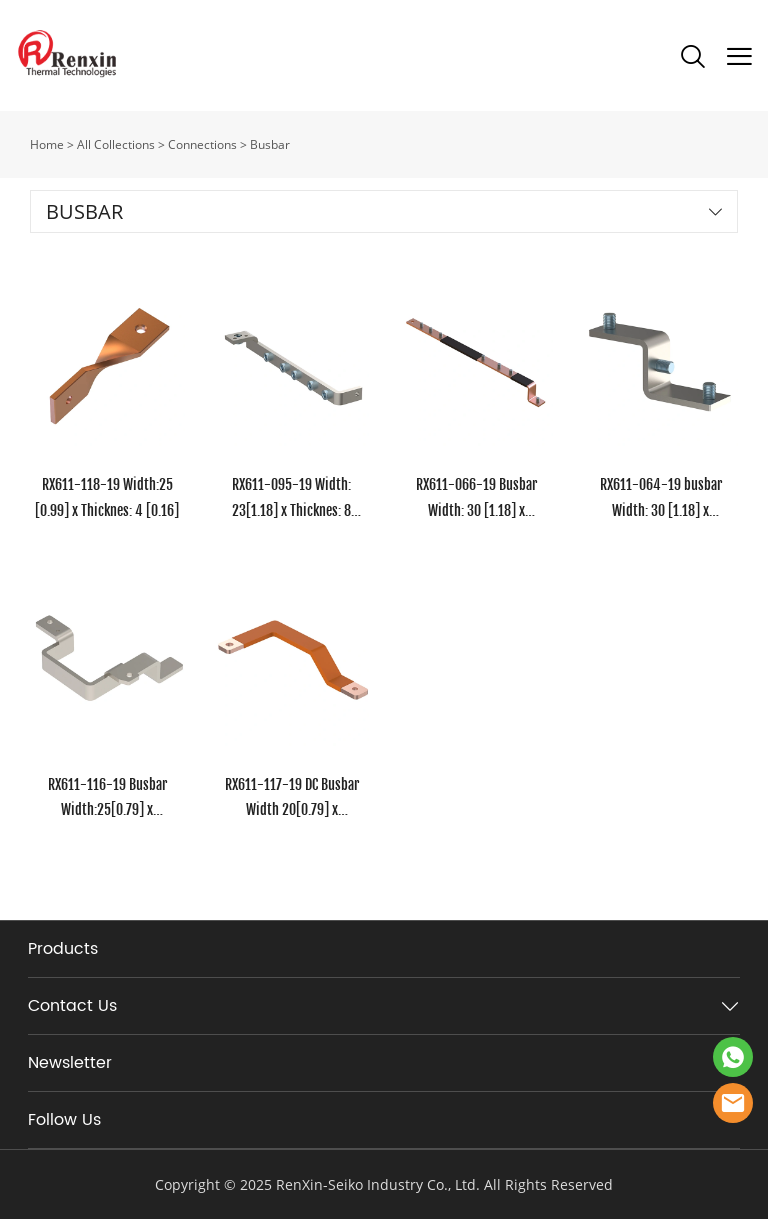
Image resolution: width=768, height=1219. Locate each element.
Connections (202, 144)
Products (63, 949)
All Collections (116, 144)
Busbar (270, 144)
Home (47, 144)
